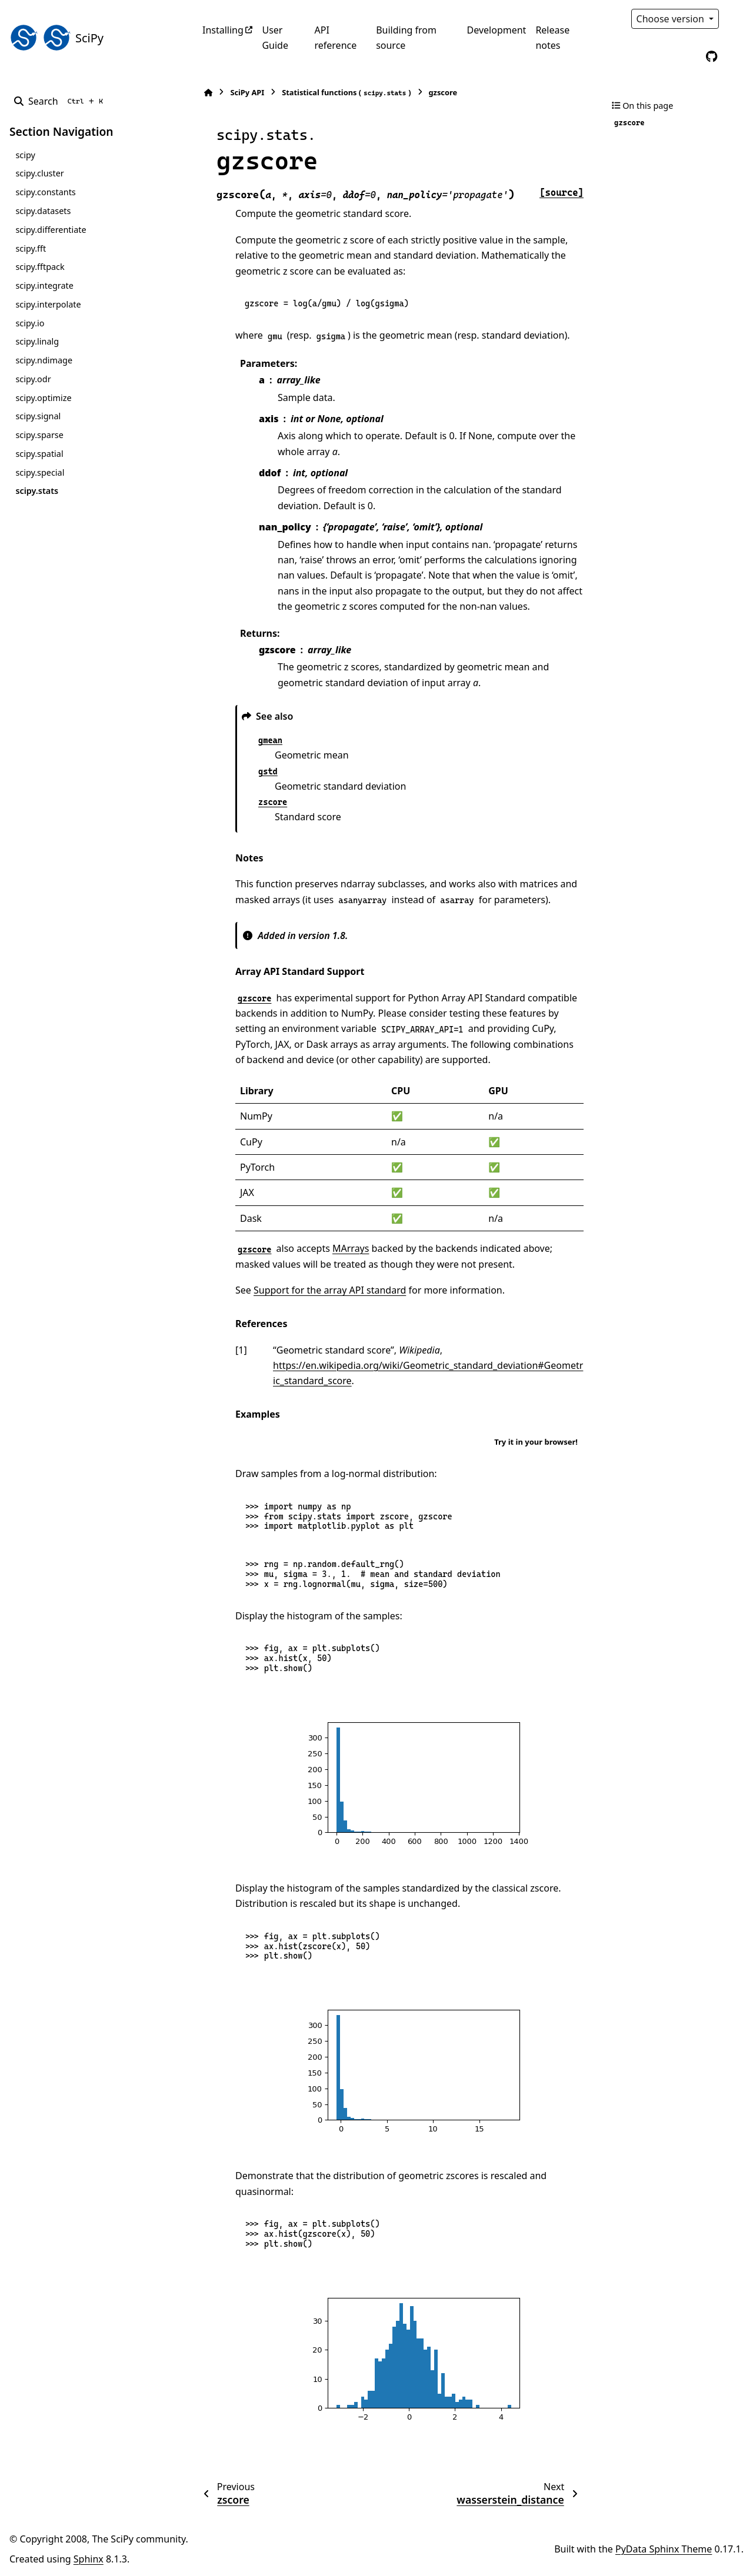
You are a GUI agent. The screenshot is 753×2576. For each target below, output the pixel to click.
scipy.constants (45, 192)
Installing (223, 30)
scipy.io (29, 323)
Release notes (552, 38)
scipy (25, 155)
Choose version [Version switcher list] (672, 18)
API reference (335, 38)
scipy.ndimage (43, 360)
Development (497, 30)
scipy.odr (33, 379)
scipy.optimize (43, 397)
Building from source (406, 38)
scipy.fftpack (39, 266)
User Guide (275, 38)
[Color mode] (736, 19)
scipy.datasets (43, 210)
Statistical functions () (346, 92)
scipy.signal (38, 416)
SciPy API (247, 92)
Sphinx (89, 2558)
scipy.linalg (37, 341)
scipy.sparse (39, 434)
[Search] (60, 101)
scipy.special (39, 472)
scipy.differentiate (50, 229)
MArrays (350, 1248)
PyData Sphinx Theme (663, 2548)
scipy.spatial (39, 453)
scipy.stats (36, 490)
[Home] (208, 92)
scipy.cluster (39, 173)
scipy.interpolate (48, 304)
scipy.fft (30, 248)
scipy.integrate (44, 285)
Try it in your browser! (536, 1441)
